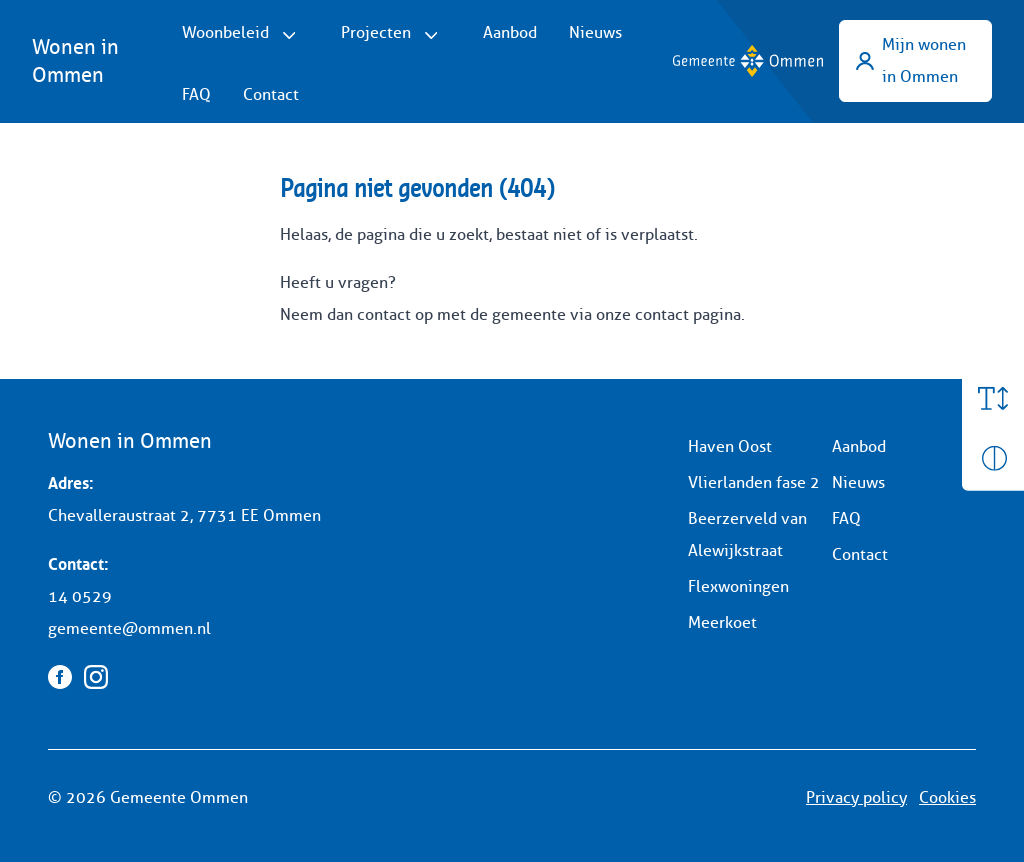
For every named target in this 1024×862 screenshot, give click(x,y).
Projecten (376, 32)
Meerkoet (722, 622)
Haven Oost (730, 446)
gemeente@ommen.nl (129, 628)
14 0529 (80, 596)
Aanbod (510, 32)
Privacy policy (856, 797)
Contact (271, 94)
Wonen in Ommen (75, 61)
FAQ (196, 94)
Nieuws (595, 32)
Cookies (947, 797)
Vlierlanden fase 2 (754, 482)
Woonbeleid (225, 32)
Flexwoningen (738, 586)
